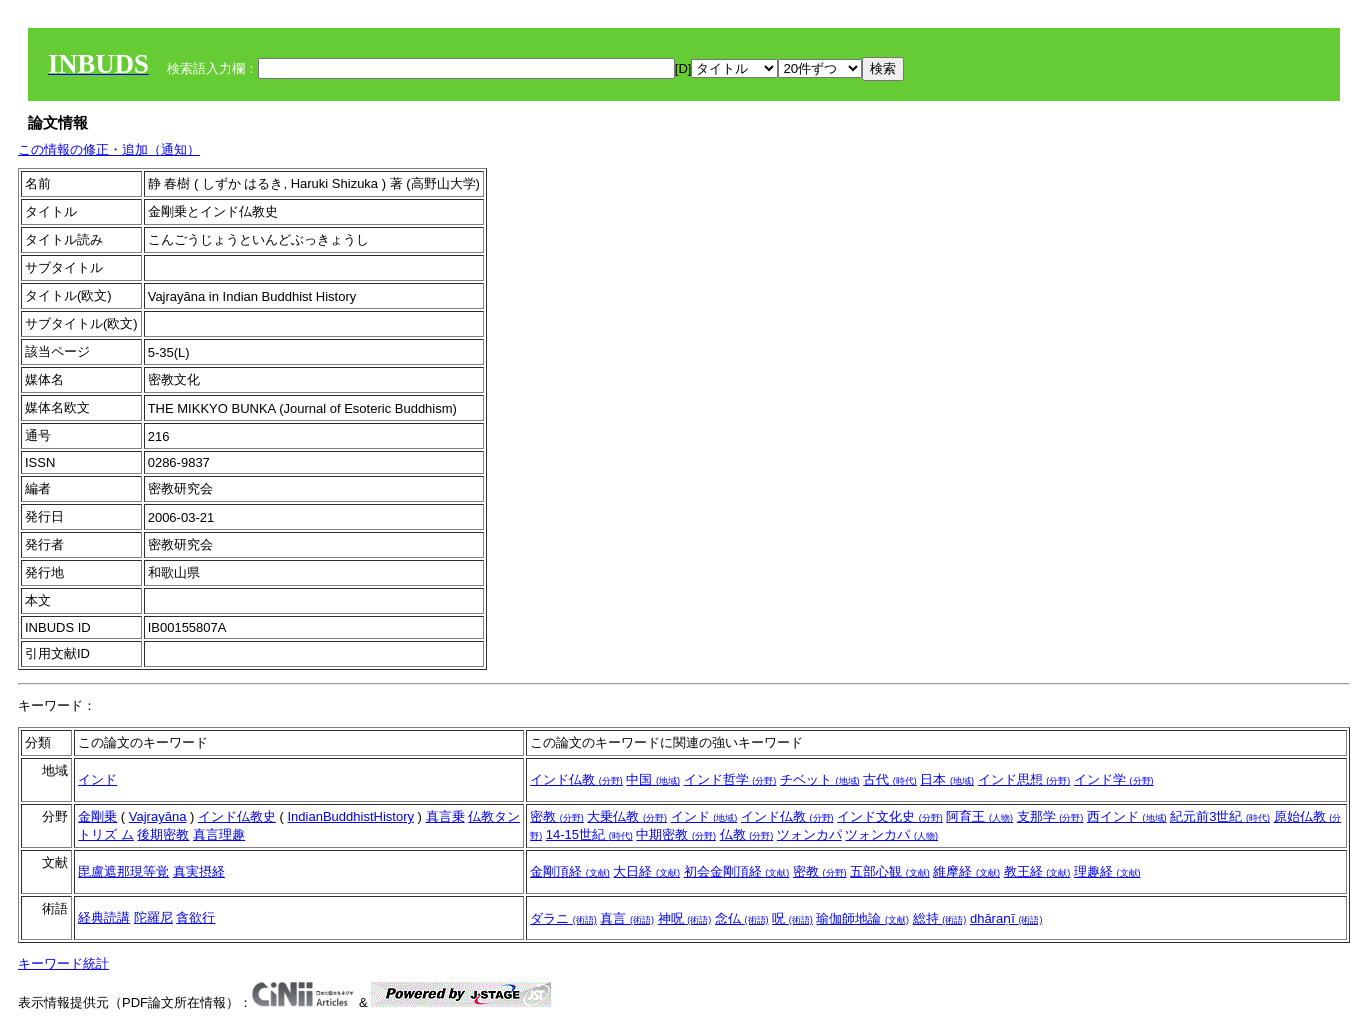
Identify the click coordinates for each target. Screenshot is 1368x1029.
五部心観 (890, 871)
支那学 (1050, 816)
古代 (890, 779)
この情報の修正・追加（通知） (109, 149)
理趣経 (1107, 871)
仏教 (747, 834)
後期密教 (163, 834)
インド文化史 (890, 816)
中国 (653, 779)
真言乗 (445, 816)
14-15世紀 (589, 834)
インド (97, 779)
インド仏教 (576, 779)
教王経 (1037, 871)
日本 (947, 779)
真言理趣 (219, 834)
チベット (820, 779)
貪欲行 (195, 917)
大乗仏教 (627, 816)
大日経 (646, 871)
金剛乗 (97, 816)
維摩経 (966, 871)
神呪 (685, 918)
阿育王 (979, 816)
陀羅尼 (153, 917)
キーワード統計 (63, 963)
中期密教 (676, 834)
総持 (940, 918)
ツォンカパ (809, 834)
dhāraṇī (1006, 918)
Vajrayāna (158, 816)
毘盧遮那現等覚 (123, 871)
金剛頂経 (570, 871)
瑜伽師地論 (862, 918)
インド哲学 (730, 779)
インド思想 (1024, 779)
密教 (557, 816)
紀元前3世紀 (1220, 816)
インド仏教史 (237, 816)
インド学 (1114, 779)
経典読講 (104, 917)
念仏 (742, 918)
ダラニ (563, 918)
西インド (1127, 816)
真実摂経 (199, 871)
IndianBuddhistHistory (351, 816)
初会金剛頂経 (737, 871)
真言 (627, 918)
